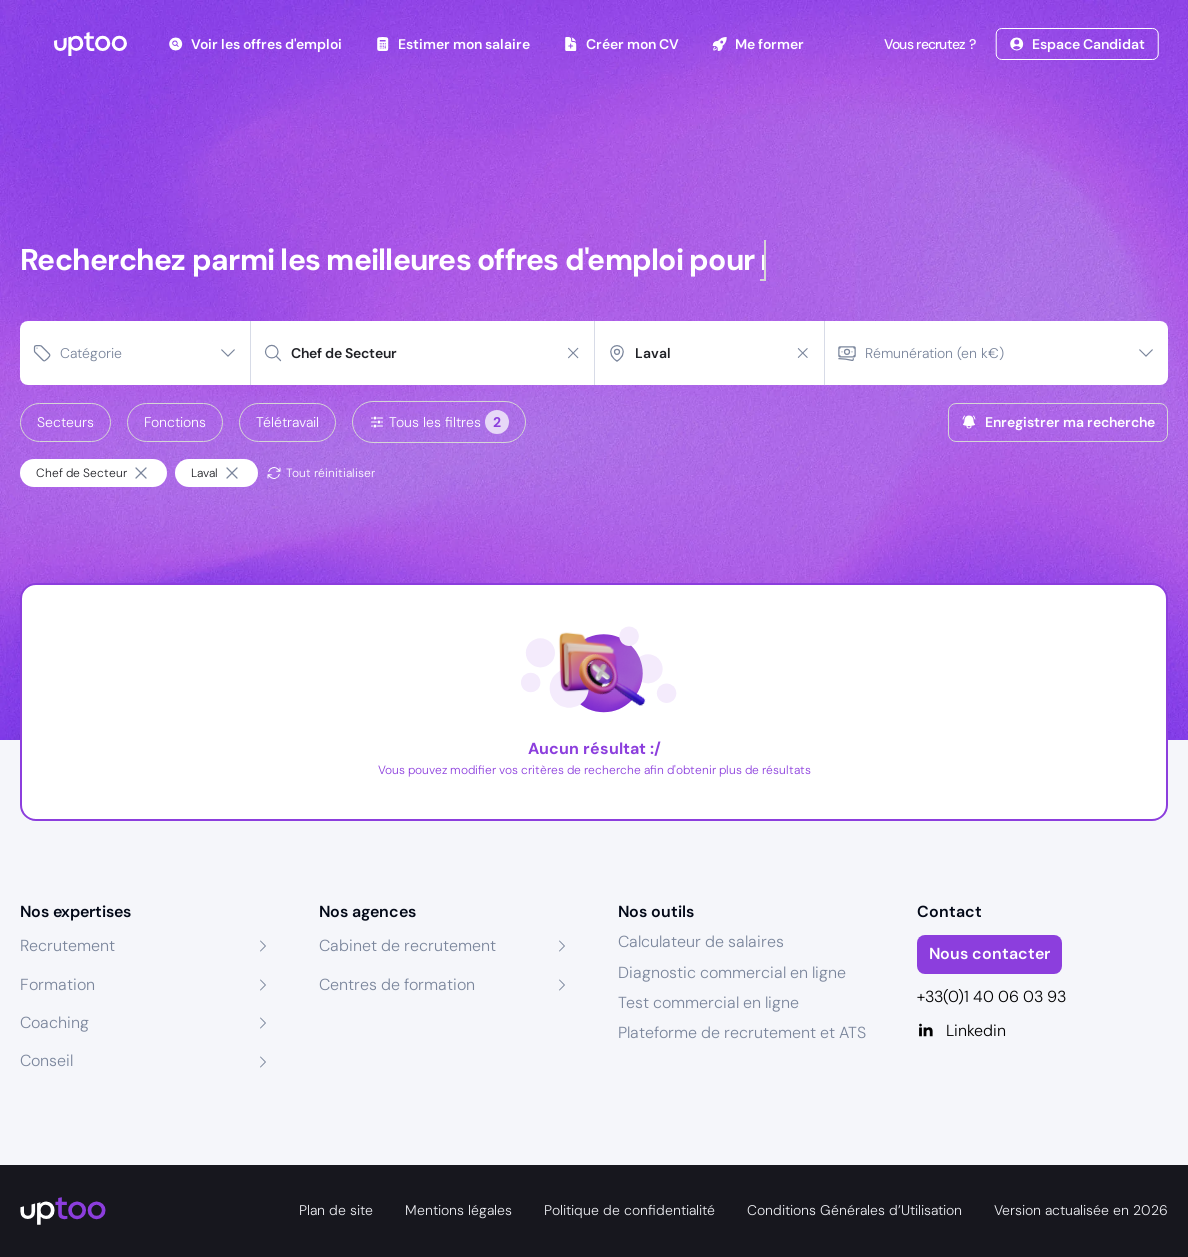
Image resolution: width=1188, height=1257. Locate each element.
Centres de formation (397, 984)
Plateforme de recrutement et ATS (742, 1032)
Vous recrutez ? (928, 44)
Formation (57, 984)
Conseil (46, 1060)
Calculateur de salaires (701, 941)
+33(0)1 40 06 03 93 (991, 996)
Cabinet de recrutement (407, 945)
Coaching (54, 1022)
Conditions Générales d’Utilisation (854, 1210)
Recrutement (67, 945)
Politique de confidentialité (629, 1210)
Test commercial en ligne (708, 1002)
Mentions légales (458, 1210)
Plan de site (336, 1210)
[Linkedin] (1042, 1031)
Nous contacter (989, 953)
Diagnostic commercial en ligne (732, 972)
